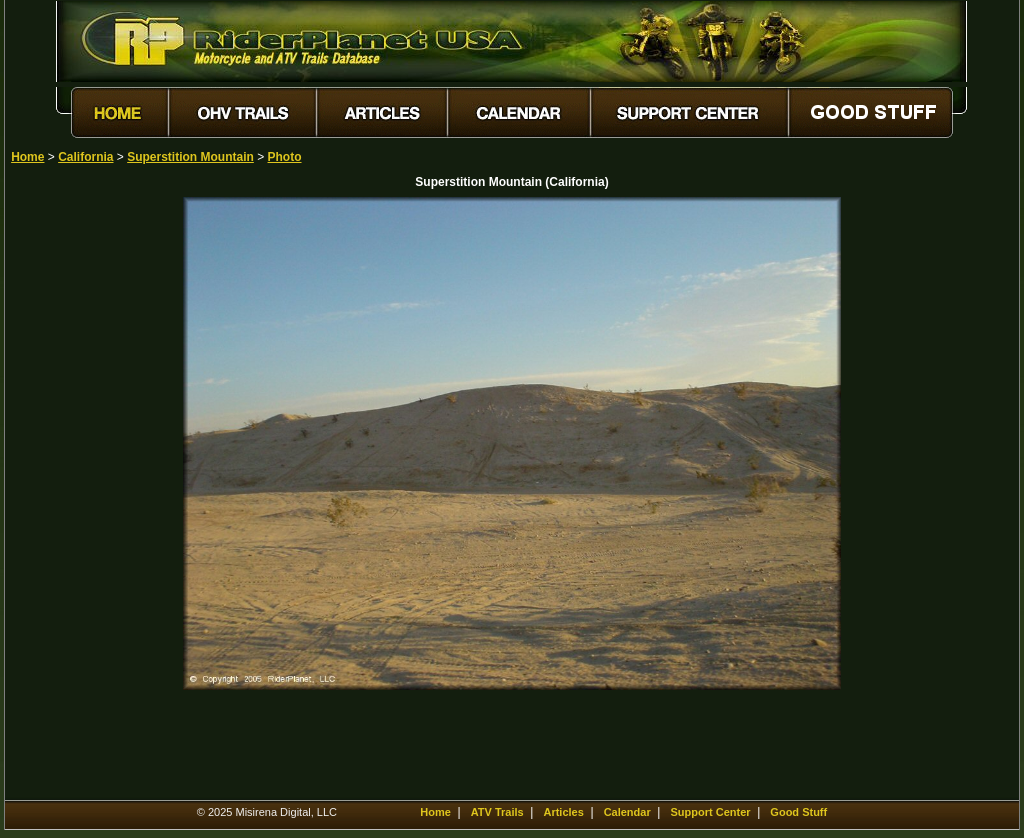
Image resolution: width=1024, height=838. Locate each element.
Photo (285, 157)
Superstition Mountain (190, 157)
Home (27, 157)
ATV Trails (497, 812)
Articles (563, 812)
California (85, 157)
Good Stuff (798, 812)
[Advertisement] (81, 497)
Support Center (711, 812)
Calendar (627, 812)
